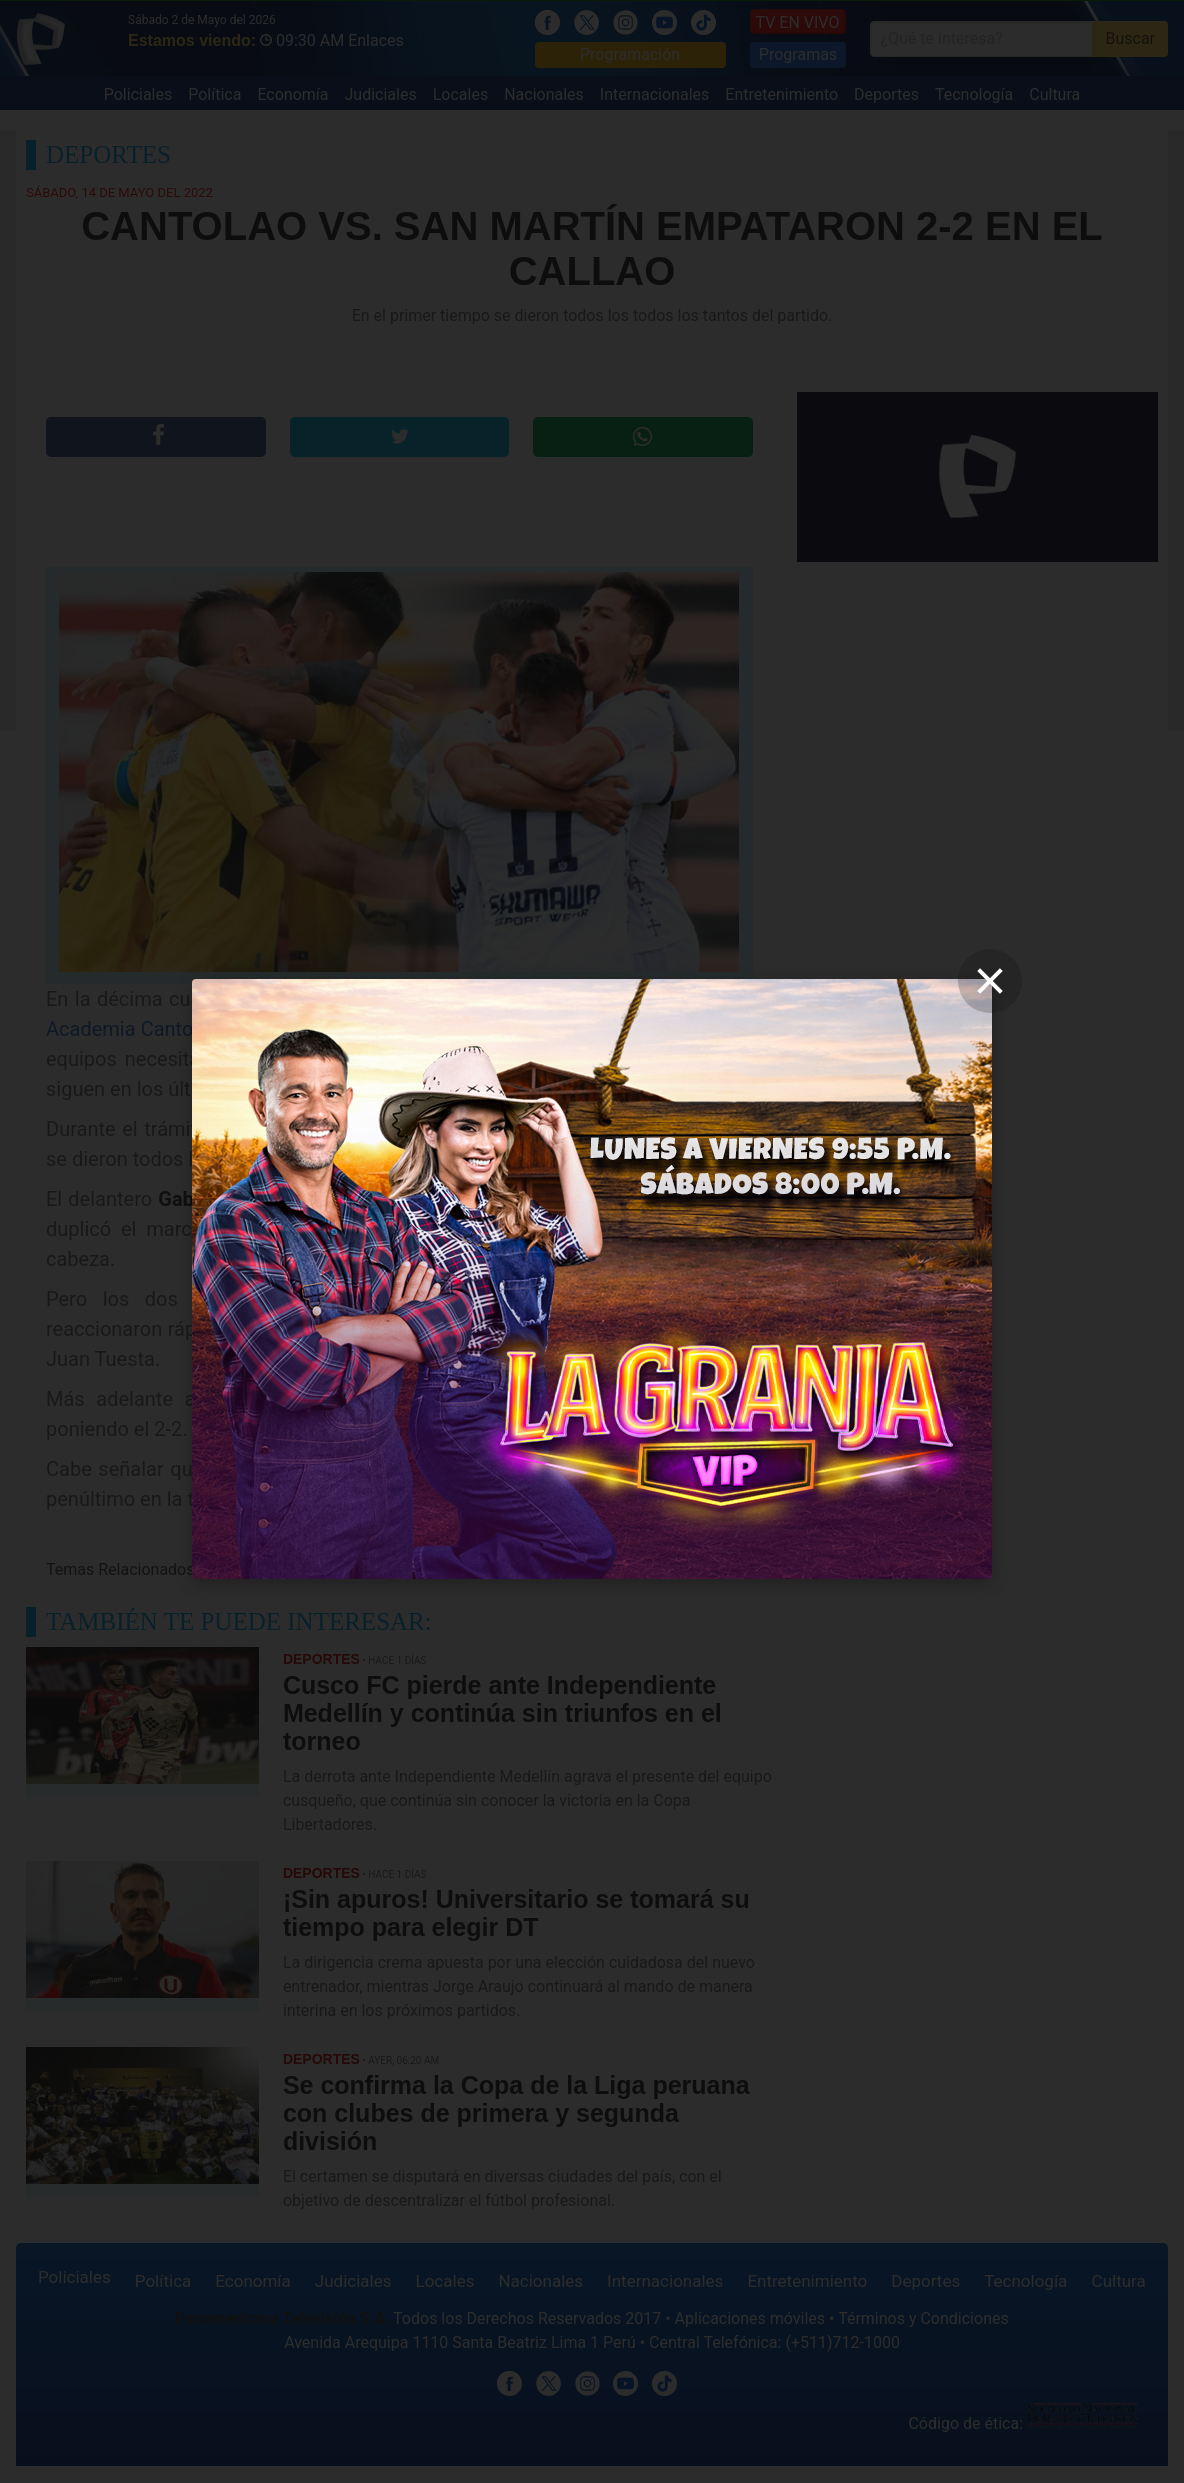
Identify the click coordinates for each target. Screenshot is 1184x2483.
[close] (990, 981)
